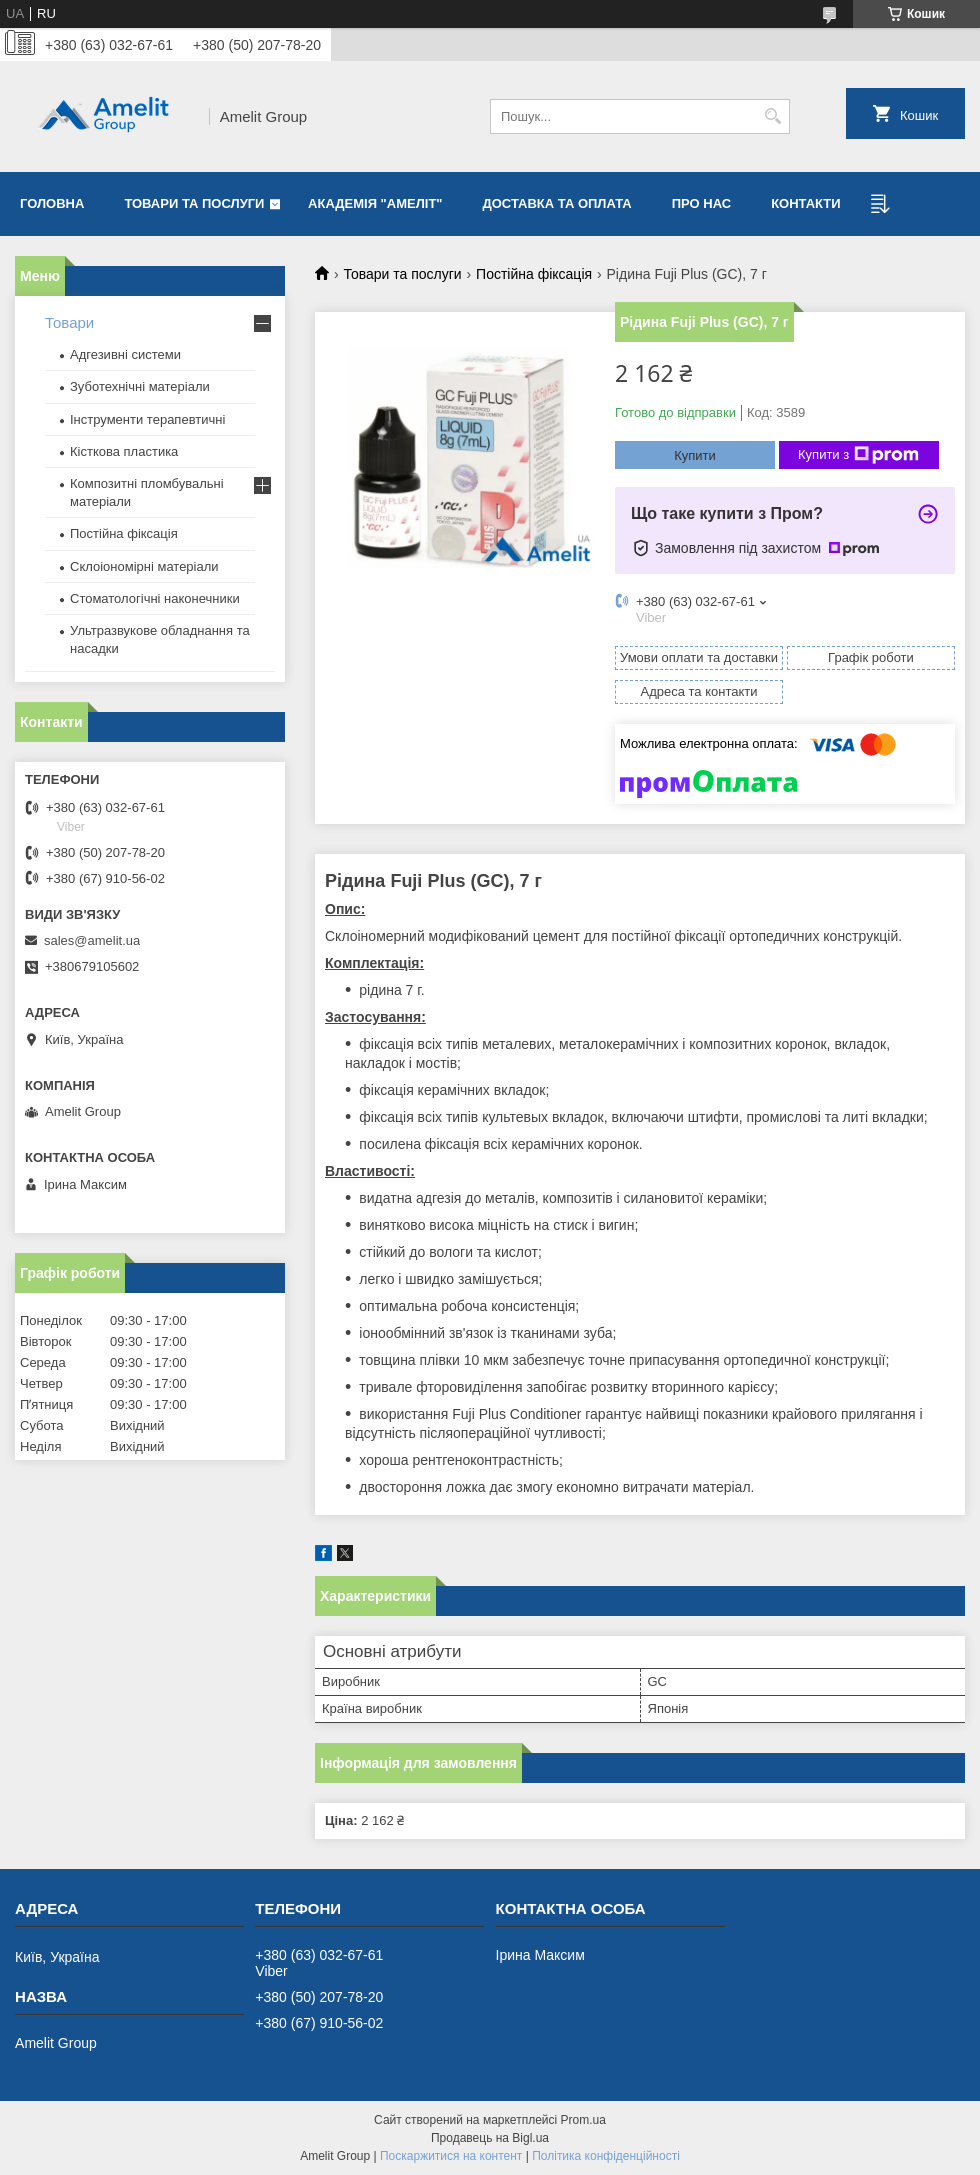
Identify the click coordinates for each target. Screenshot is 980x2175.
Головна (52, 203)
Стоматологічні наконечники (155, 598)
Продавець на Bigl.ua (490, 2138)
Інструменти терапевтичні (147, 419)
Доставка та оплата (557, 203)
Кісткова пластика (124, 451)
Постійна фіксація (534, 274)
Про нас (701, 203)
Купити (695, 455)
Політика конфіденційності (606, 2156)
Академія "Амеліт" (375, 203)
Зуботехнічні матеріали (140, 386)
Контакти (806, 203)
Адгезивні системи (125, 354)
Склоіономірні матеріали (144, 566)
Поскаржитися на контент (451, 2156)
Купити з (858, 455)
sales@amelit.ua (92, 940)
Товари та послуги (194, 203)
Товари (69, 322)
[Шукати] (772, 116)
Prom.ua (583, 2120)
